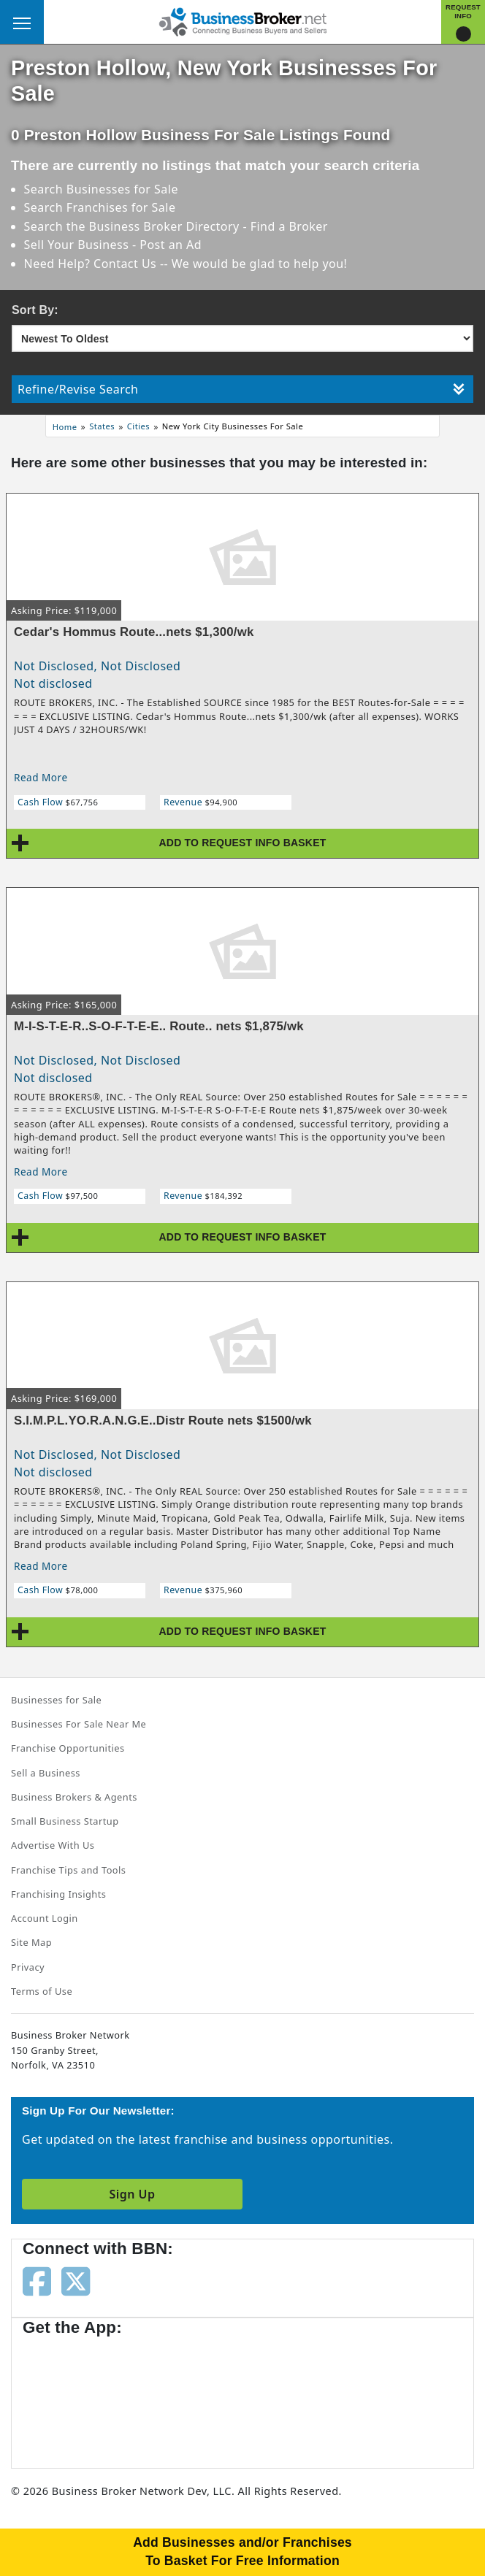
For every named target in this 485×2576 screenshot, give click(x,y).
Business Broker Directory (164, 226)
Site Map (31, 1942)
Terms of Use (41, 1991)
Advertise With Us (52, 1845)
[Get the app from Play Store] (190, 2394)
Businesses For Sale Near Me (78, 1723)
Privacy (28, 1967)
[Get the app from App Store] (75, 2394)
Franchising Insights (58, 1894)
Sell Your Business (78, 245)
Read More (41, 777)
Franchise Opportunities (68, 1748)
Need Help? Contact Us (92, 264)
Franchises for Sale (121, 207)
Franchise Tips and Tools (68, 1870)
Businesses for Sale (122, 189)
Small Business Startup (65, 1821)
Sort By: (35, 310)
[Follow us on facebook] (37, 2280)
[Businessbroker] (242, 20)
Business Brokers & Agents (74, 1796)
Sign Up (132, 2194)
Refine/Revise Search (241, 389)
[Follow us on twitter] (75, 2280)
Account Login (44, 1918)
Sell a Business (45, 1772)
